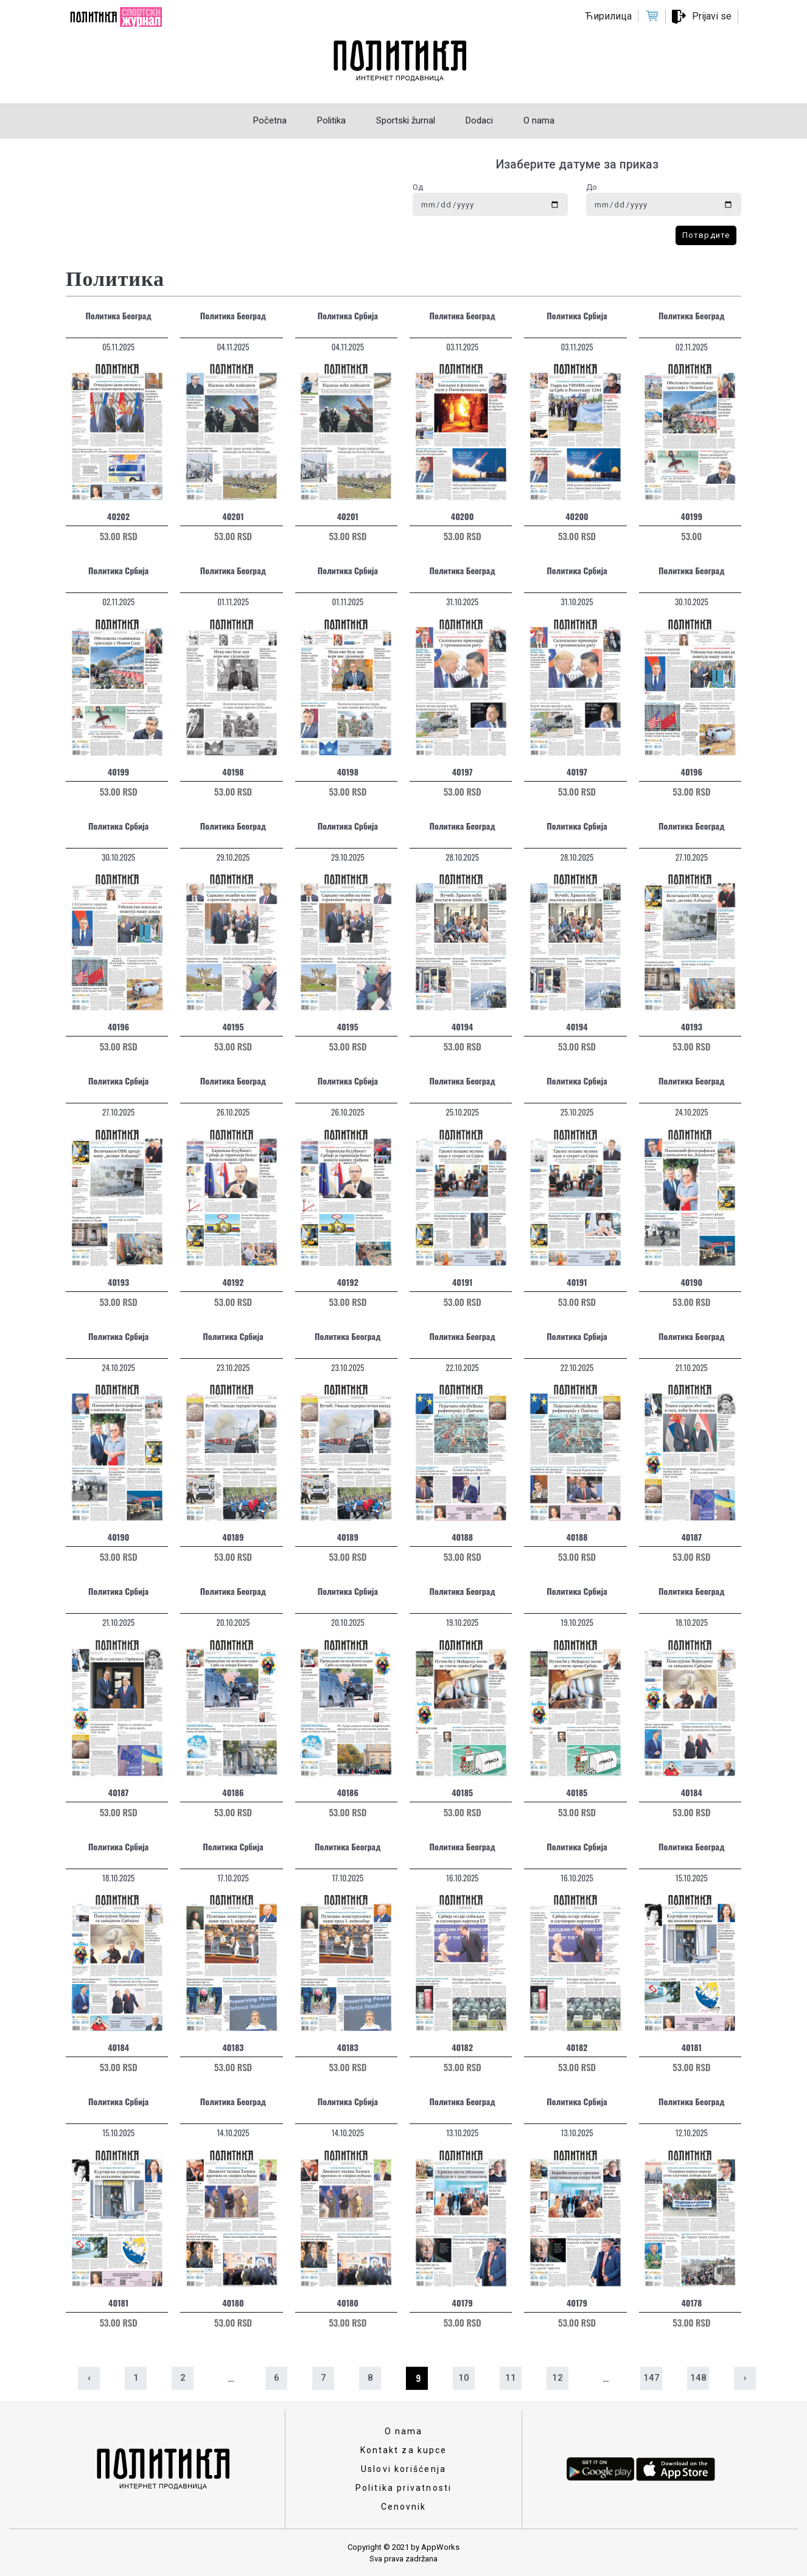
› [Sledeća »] (745, 2377)
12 (557, 2377)
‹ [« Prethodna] (89, 2377)
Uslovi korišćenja (403, 2469)
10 (463, 2377)
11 (510, 2377)
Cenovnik (404, 2507)
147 (651, 2377)
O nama (404, 2431)
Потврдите (706, 235)
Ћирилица (608, 16)
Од (418, 187)
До (591, 187)
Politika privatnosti (403, 2488)
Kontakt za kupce (403, 2450)
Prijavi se (712, 16)
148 (698, 2377)
